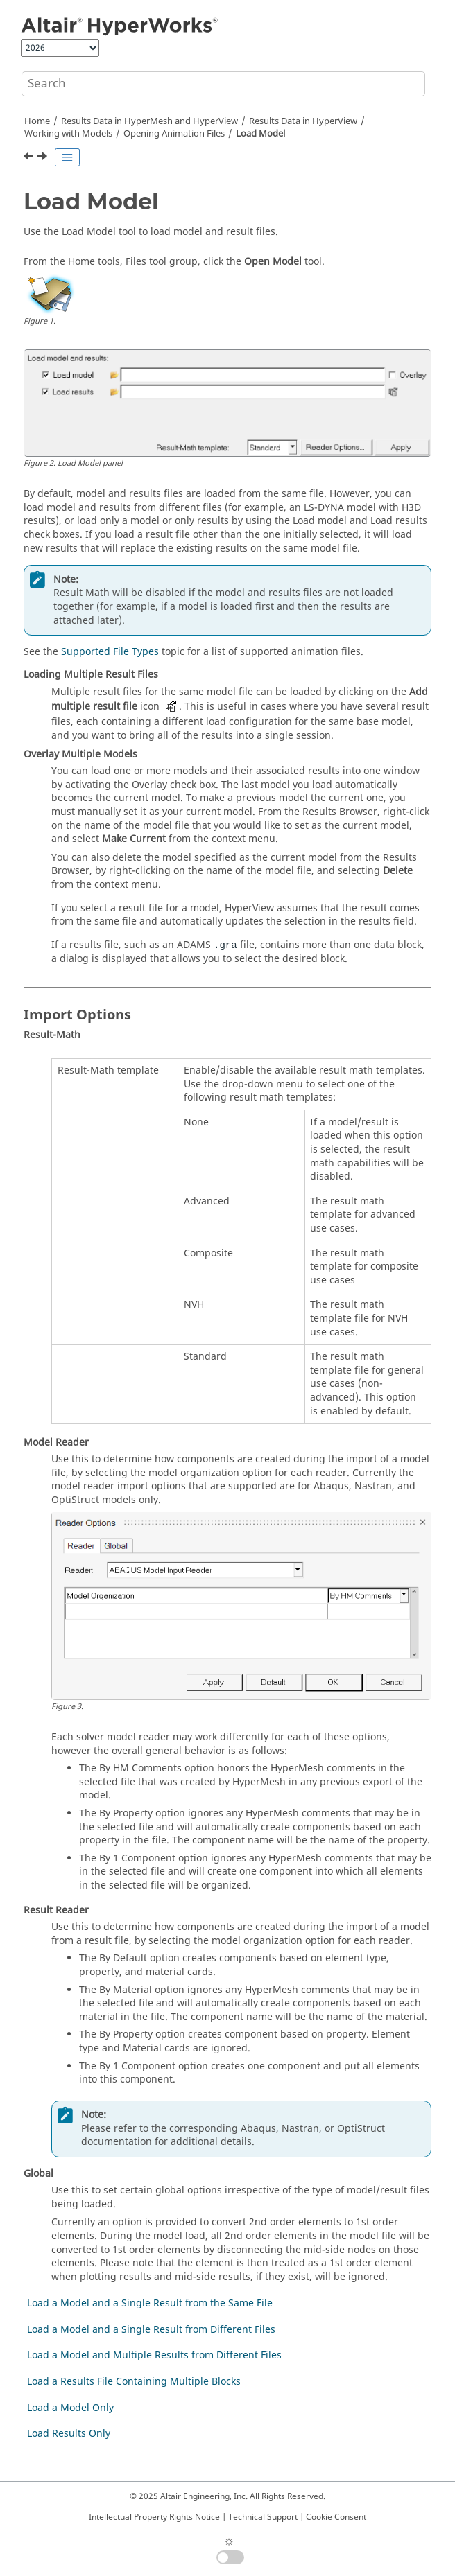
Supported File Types (110, 652)
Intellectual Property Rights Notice (154, 2517)
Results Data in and (149, 121)
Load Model (260, 134)
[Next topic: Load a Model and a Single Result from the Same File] (43, 158)
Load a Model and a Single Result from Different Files (151, 2329)
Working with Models (68, 134)
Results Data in (303, 121)
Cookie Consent (336, 2517)
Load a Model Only (70, 2408)
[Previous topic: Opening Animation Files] (29, 158)
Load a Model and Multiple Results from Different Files (154, 2355)
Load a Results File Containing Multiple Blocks (134, 2381)
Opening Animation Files (174, 134)
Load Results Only (68, 2433)
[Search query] (223, 83)
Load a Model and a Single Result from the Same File (150, 2303)
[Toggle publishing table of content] (67, 157)
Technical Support (263, 2517)
